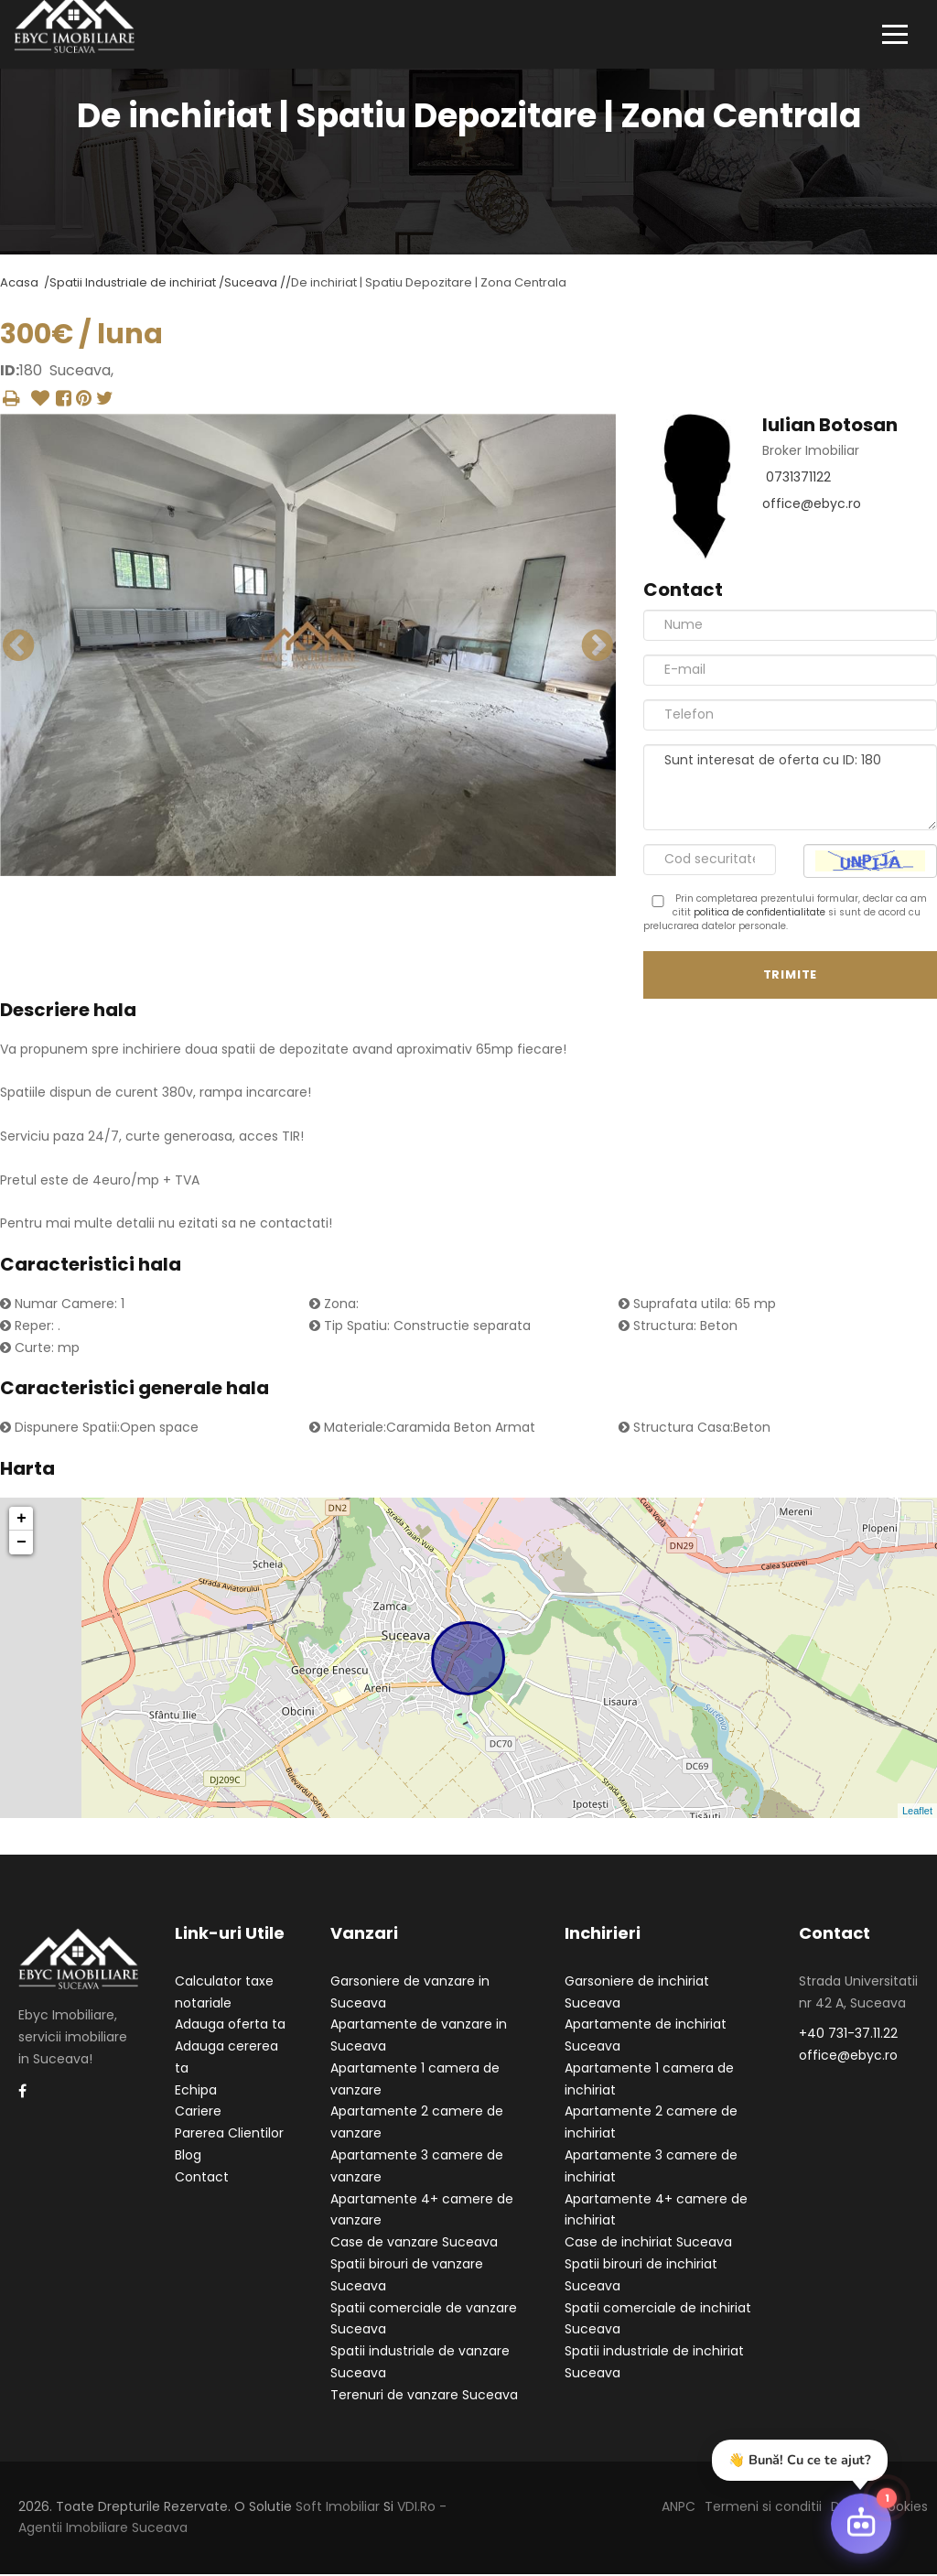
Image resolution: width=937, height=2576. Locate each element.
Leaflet (917, 1811)
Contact (202, 2178)
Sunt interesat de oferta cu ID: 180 (790, 788)
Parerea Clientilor (229, 2135)
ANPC (678, 2507)
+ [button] (21, 1521)
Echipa (196, 2091)
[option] (308, 647)
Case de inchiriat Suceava (648, 2244)
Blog (188, 2157)
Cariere (198, 2113)
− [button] (21, 1544)
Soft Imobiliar (338, 2507)
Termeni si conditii (763, 2507)
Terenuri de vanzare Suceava (424, 2396)
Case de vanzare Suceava (414, 2244)
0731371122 (798, 479)
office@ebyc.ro (811, 505)
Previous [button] (18, 646)
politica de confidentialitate (759, 913)
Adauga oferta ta (230, 2026)
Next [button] (597, 646)
